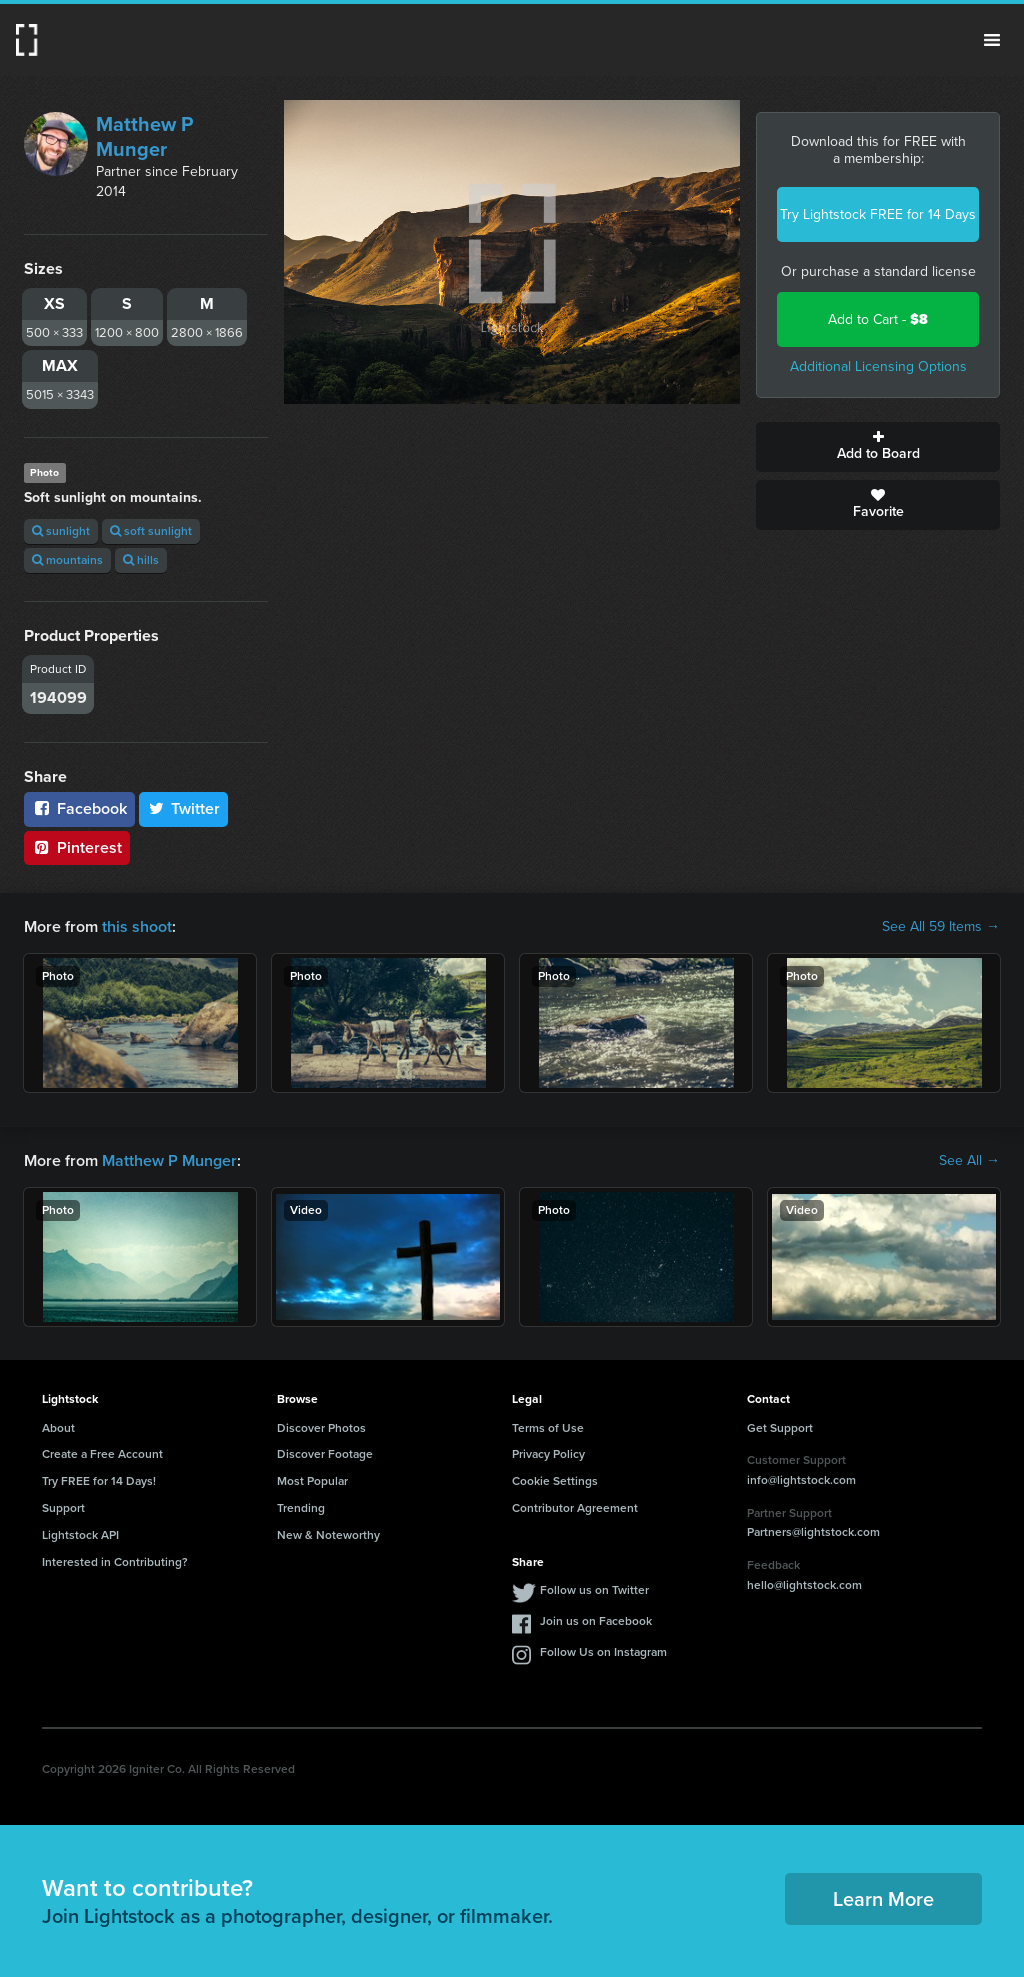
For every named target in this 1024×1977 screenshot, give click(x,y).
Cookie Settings (555, 1481)
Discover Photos (321, 1428)
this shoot (137, 926)
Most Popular (312, 1481)
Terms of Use (548, 1428)
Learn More (883, 1899)
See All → (969, 1161)
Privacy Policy (548, 1454)
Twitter (184, 808)
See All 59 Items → (941, 927)
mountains (67, 560)
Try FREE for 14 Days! (99, 1481)
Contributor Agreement (575, 1508)
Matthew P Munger (144, 136)
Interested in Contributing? (115, 1562)
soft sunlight (151, 531)
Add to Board (878, 447)
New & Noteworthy (328, 1535)
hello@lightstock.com (804, 1585)
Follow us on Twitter (594, 1590)
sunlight (61, 531)
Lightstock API (80, 1535)
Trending (301, 1508)
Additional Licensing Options (878, 366)
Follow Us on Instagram (603, 1652)
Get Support (780, 1428)
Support (63, 1508)
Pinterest (77, 847)
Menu (992, 40)
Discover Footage (325, 1454)
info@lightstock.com (801, 1480)
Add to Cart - (878, 319)
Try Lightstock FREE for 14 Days (878, 214)
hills (141, 560)
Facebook (79, 808)
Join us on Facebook (596, 1621)
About (58, 1428)
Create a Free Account (102, 1454)
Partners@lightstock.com (813, 1532)
